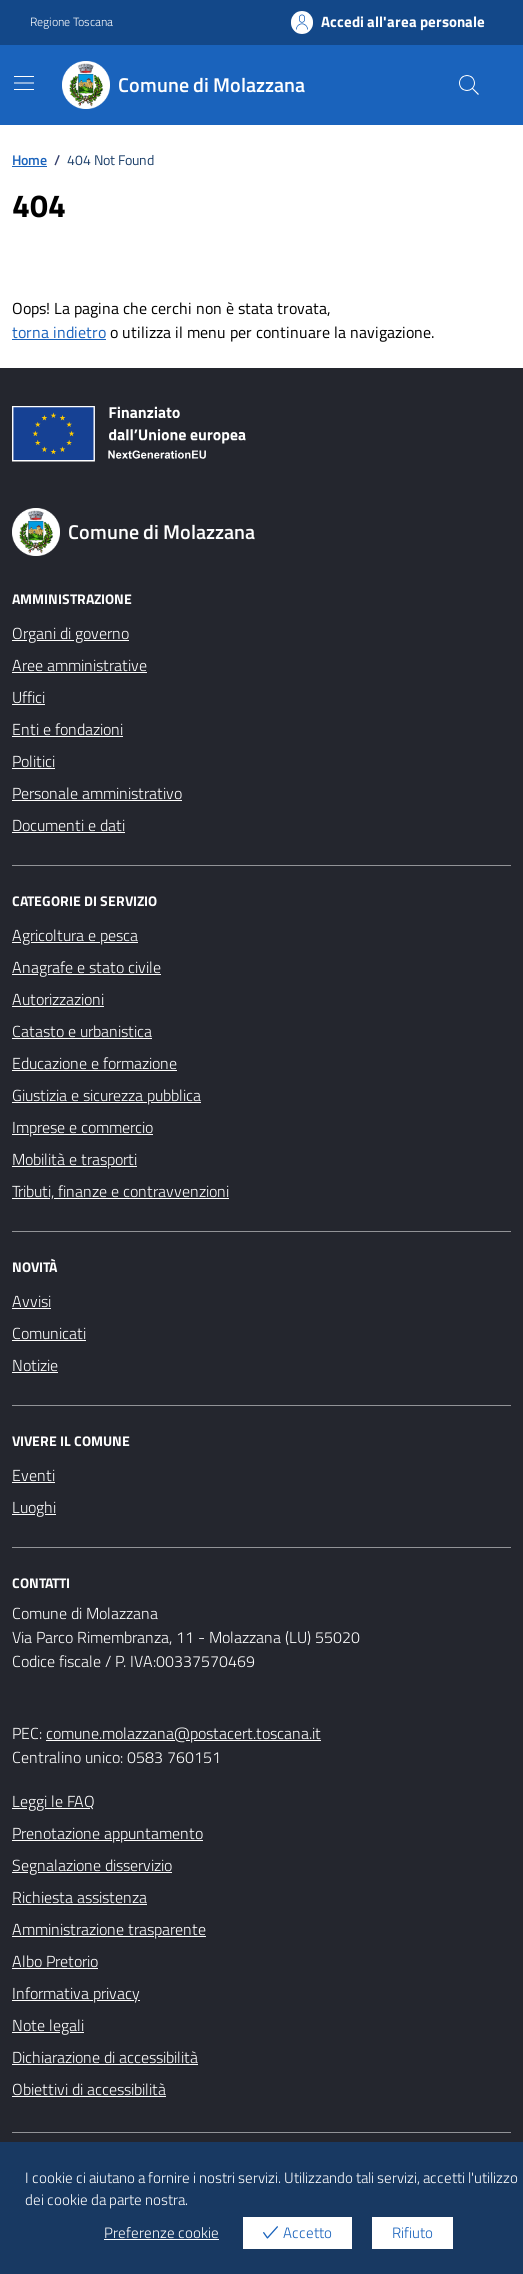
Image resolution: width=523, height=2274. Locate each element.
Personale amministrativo (97, 793)
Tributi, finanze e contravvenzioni (120, 1191)
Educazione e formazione (94, 1063)
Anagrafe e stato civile (86, 967)
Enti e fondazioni (67, 729)
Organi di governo (70, 633)
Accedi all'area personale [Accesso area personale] (388, 22)
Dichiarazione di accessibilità (105, 2057)
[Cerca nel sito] (469, 85)
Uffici (28, 697)
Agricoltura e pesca (75, 935)
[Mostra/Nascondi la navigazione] (24, 83)
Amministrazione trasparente (109, 1929)
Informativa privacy (76, 1993)
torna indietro (59, 332)
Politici (33, 761)
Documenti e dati (68, 825)
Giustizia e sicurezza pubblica (106, 1095)
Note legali (48, 2025)
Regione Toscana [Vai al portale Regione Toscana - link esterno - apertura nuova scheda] (71, 22)
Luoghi (34, 1507)
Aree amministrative (79, 665)
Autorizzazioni (58, 999)
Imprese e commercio (82, 1127)
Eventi (33, 1475)
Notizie (35, 1365)
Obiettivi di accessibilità (89, 2089)
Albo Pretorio (55, 1961)
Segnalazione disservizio (92, 1865)
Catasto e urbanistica (82, 1031)
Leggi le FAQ (53, 1801)
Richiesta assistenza (79, 1897)
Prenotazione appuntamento (107, 1833)
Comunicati (49, 1333)
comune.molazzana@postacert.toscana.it (183, 1733)
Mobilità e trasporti (74, 1159)
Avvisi (31, 1301)
